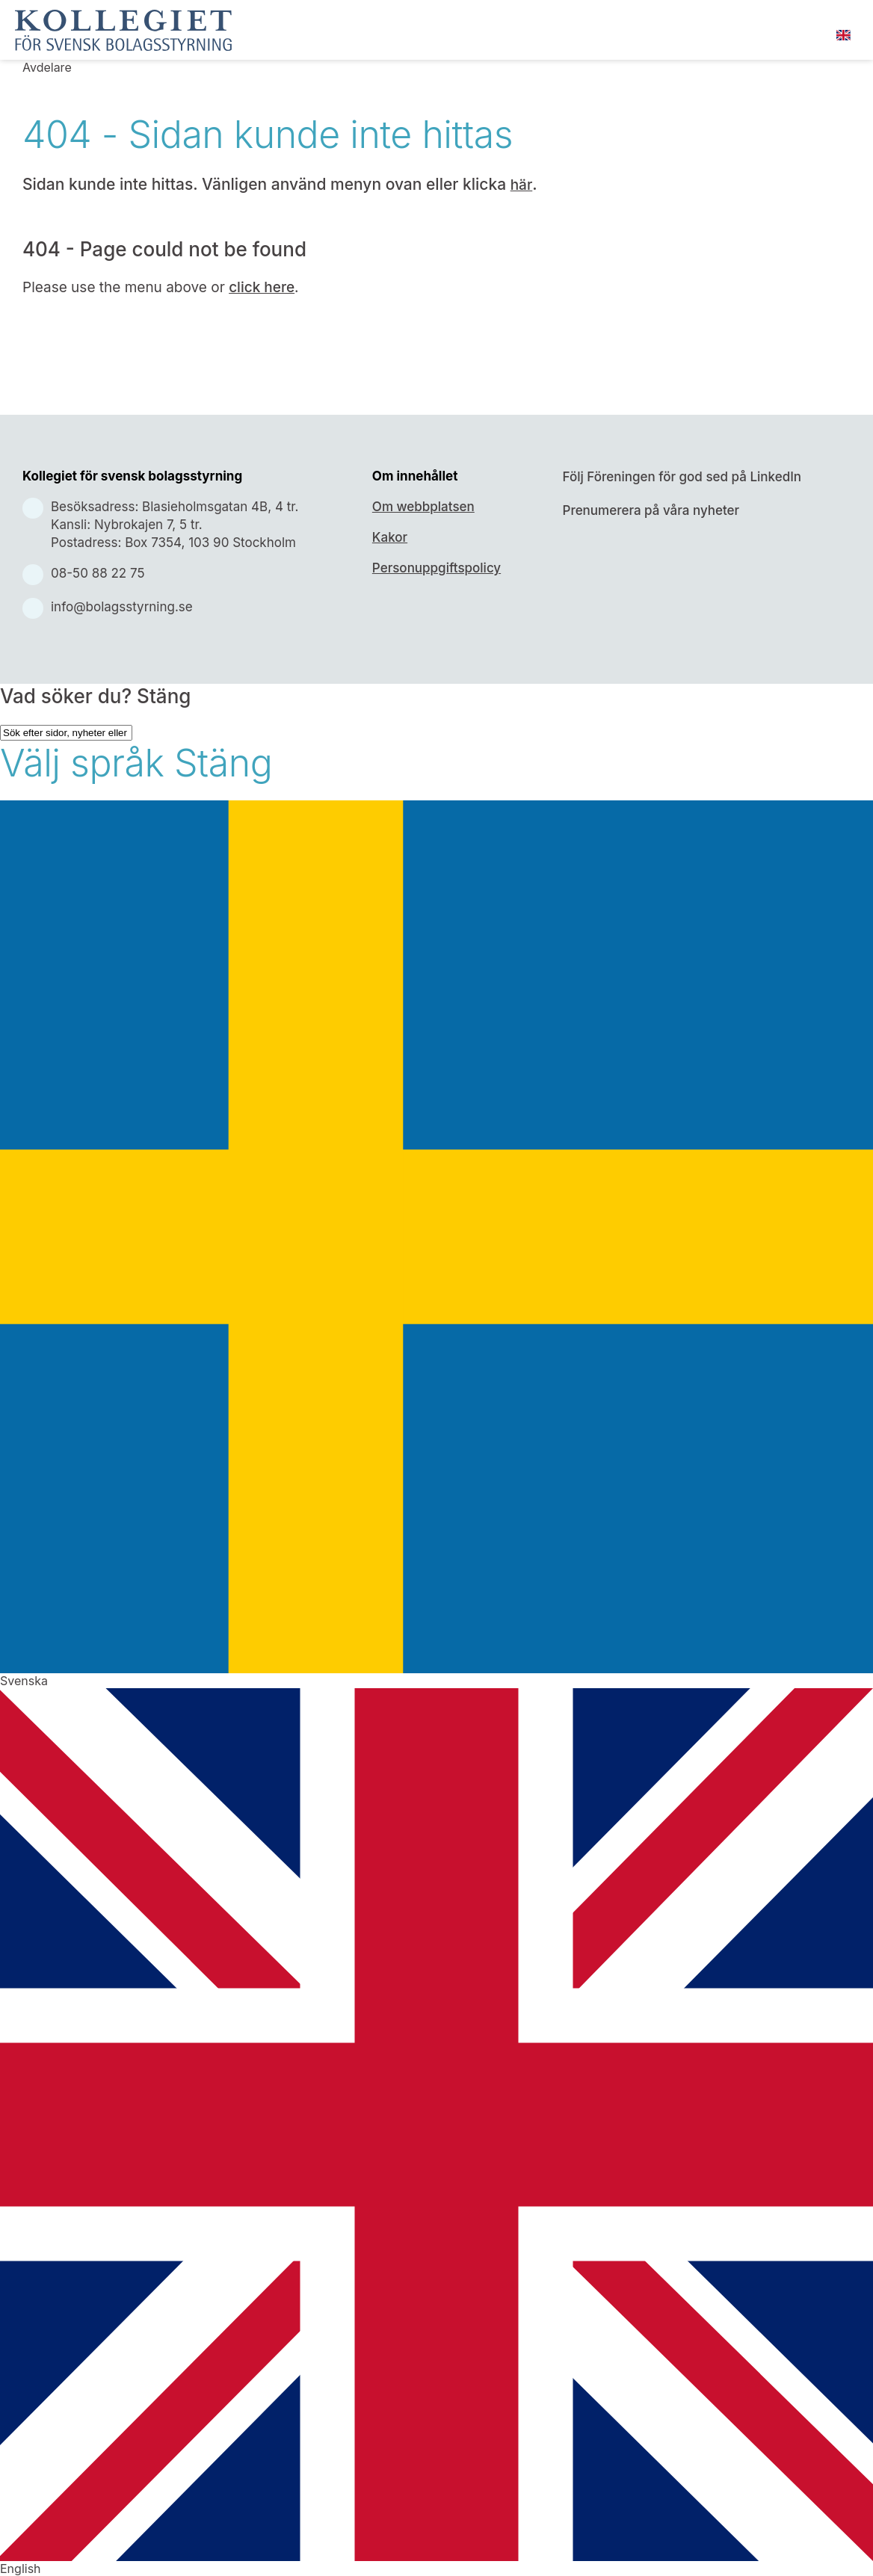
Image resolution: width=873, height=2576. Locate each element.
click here (261, 287)
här (521, 185)
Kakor (389, 537)
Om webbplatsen (423, 506)
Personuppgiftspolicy (436, 567)
